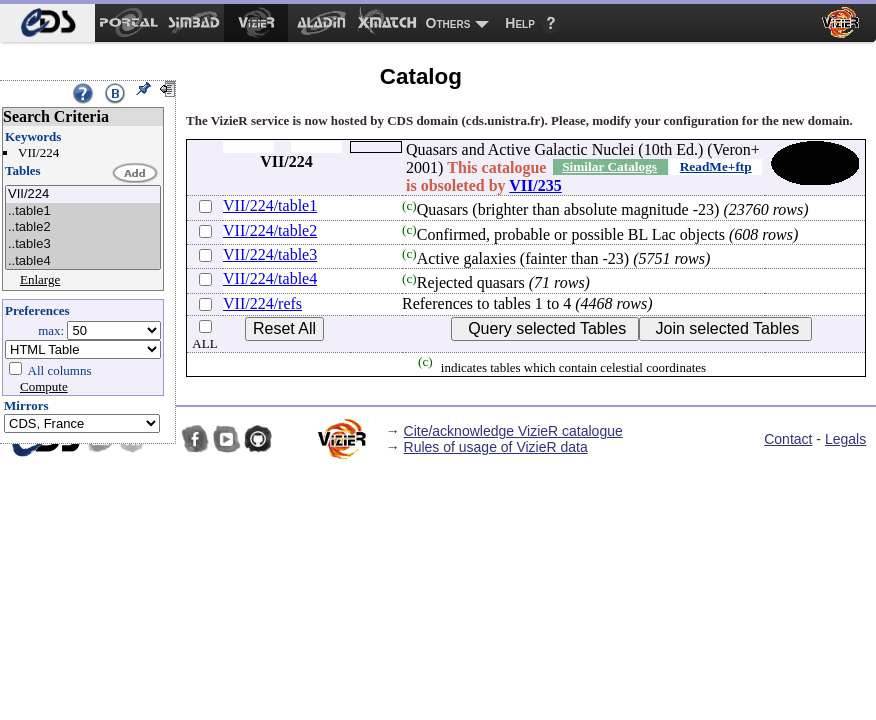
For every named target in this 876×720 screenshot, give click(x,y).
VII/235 (535, 185)
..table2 (83, 227)
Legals (845, 439)
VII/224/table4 (270, 278)
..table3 (83, 244)
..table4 (83, 261)
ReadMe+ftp (716, 166)
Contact (788, 439)
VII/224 (83, 194)
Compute (44, 386)
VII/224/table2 (270, 230)
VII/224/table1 (270, 205)
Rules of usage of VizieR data (496, 447)
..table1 (83, 211)
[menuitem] (47, 23)
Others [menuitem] (448, 23)
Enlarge (40, 279)
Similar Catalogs (609, 166)
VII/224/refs (262, 303)
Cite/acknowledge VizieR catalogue (513, 431)
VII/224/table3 (270, 254)
